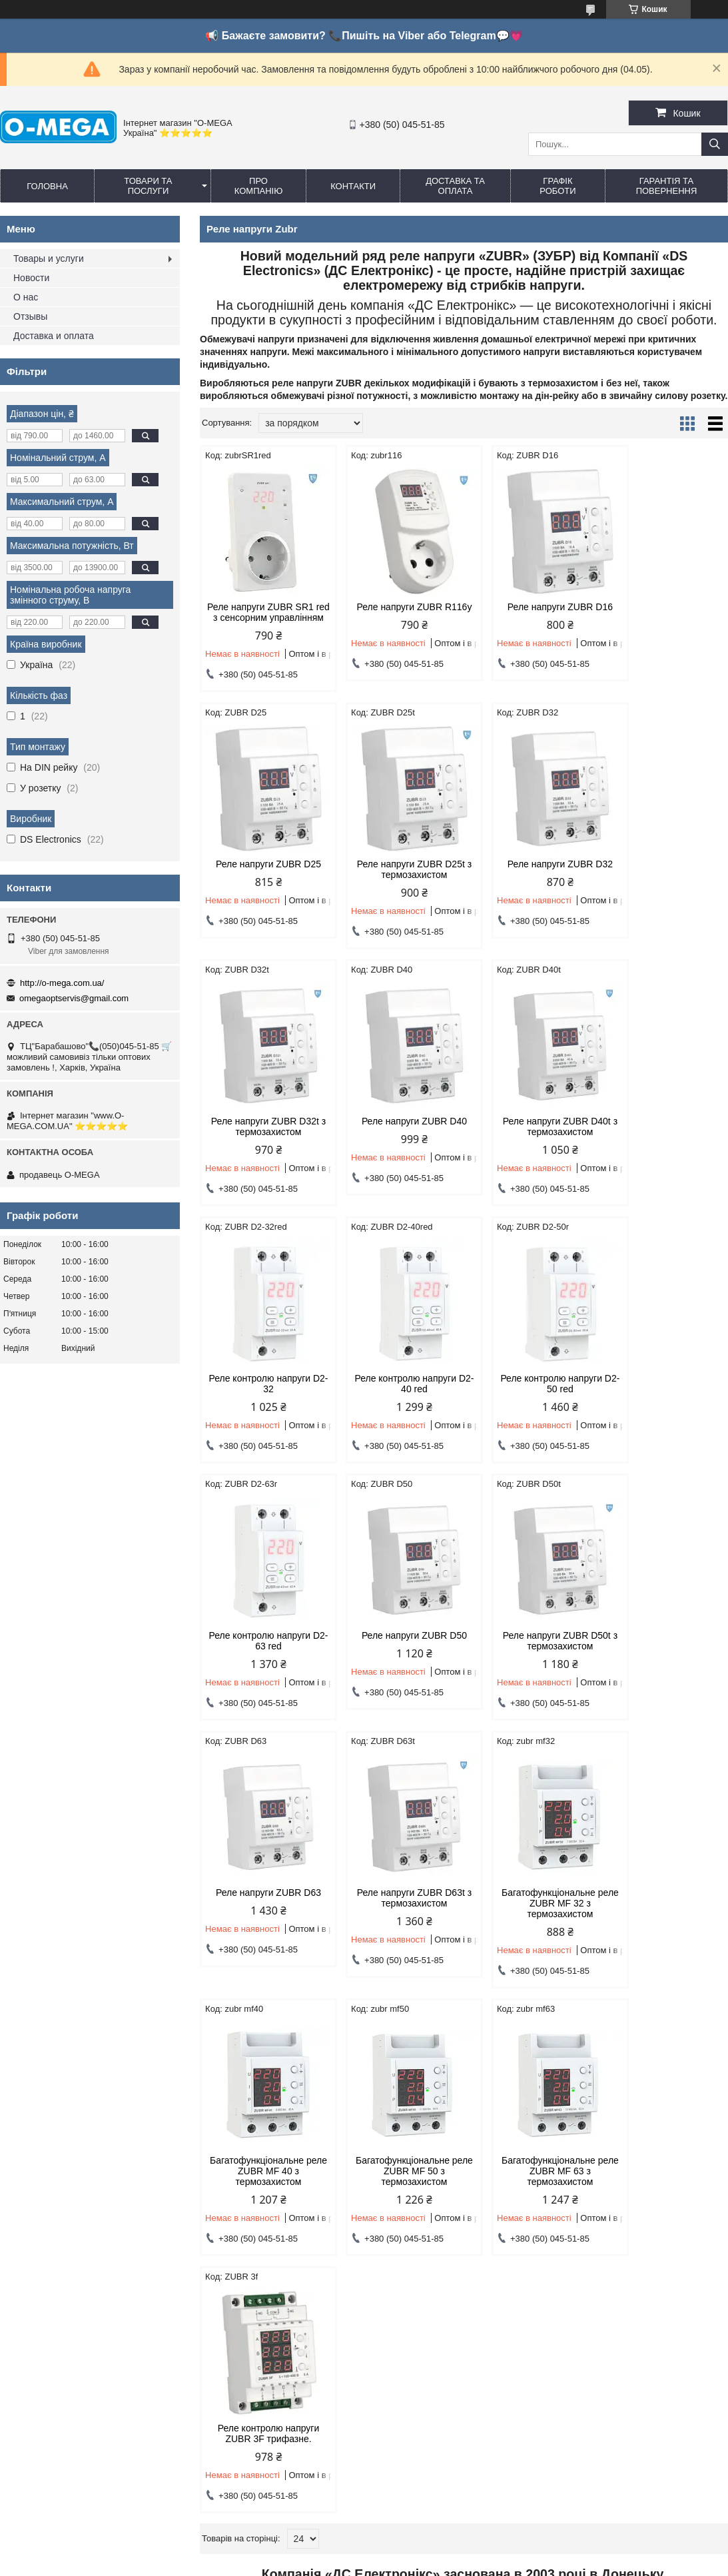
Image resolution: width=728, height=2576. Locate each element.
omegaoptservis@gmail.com (74, 998)
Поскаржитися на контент (419, 2550)
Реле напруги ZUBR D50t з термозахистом (531, 1394)
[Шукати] (714, 144)
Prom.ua (426, 2538)
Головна (47, 186)
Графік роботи (557, 186)
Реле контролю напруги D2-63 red (263, 1394)
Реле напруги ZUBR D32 (397, 874)
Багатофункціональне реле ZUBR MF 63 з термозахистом (263, 1924)
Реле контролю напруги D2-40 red (531, 1137)
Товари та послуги (148, 186)
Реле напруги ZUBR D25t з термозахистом (262, 880)
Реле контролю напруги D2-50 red (665, 1137)
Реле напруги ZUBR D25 (665, 607)
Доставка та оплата (455, 186)
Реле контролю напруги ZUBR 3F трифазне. (397, 1919)
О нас (25, 297)
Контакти (353, 186)
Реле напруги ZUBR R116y (397, 612)
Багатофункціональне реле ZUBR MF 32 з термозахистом (397, 1657)
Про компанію (258, 186)
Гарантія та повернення (666, 186)
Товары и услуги (48, 258)
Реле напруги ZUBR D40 (665, 874)
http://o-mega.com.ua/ (62, 983)
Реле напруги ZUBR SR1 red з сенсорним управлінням (262, 618)
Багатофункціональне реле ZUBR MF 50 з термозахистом (665, 1657)
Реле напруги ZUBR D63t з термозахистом (262, 1651)
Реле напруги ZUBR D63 (665, 1389)
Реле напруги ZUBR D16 (530, 607)
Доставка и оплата (53, 335)
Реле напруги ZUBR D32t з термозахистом (531, 880)
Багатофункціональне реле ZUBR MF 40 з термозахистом (531, 1657)
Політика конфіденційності (523, 2550)
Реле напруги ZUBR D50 (397, 1389)
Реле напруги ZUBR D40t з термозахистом (262, 1137)
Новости (31, 277)
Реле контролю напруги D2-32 (397, 1137)
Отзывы (30, 316)
